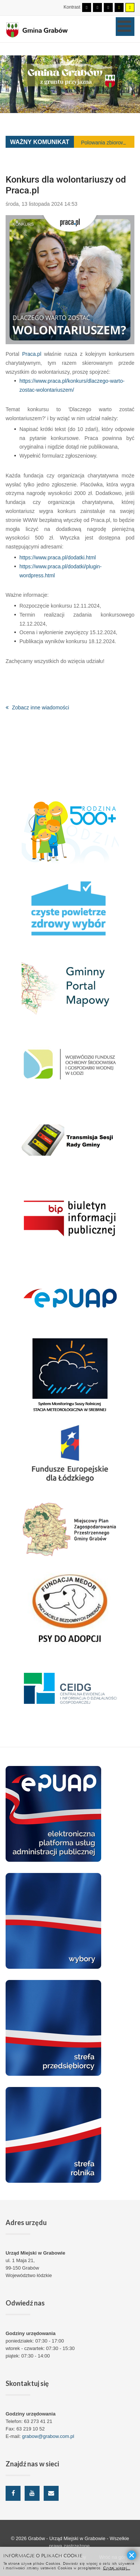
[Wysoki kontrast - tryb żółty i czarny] (129, 7)
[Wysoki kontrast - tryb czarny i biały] (108, 7)
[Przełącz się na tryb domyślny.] (86, 7)
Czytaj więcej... (116, 2567)
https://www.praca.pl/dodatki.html (57, 557)
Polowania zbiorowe (104, 143)
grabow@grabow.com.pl (48, 2436)
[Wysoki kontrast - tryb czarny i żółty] (119, 7)
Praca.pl (31, 354)
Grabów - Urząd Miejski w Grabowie (67, 2538)
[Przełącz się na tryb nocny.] (97, 7)
